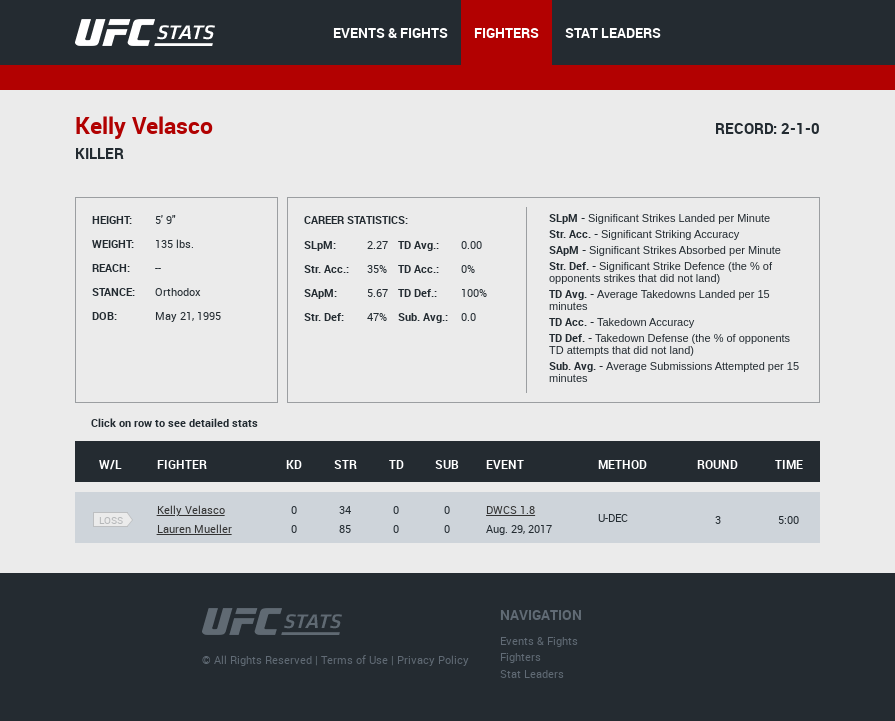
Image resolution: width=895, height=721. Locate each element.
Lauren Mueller (194, 528)
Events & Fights (539, 640)
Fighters (520, 656)
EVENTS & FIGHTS (390, 32)
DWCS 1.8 (510, 509)
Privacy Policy (433, 659)
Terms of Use (354, 659)
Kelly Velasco (191, 509)
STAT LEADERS (613, 32)
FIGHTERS (506, 32)
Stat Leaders (532, 673)
